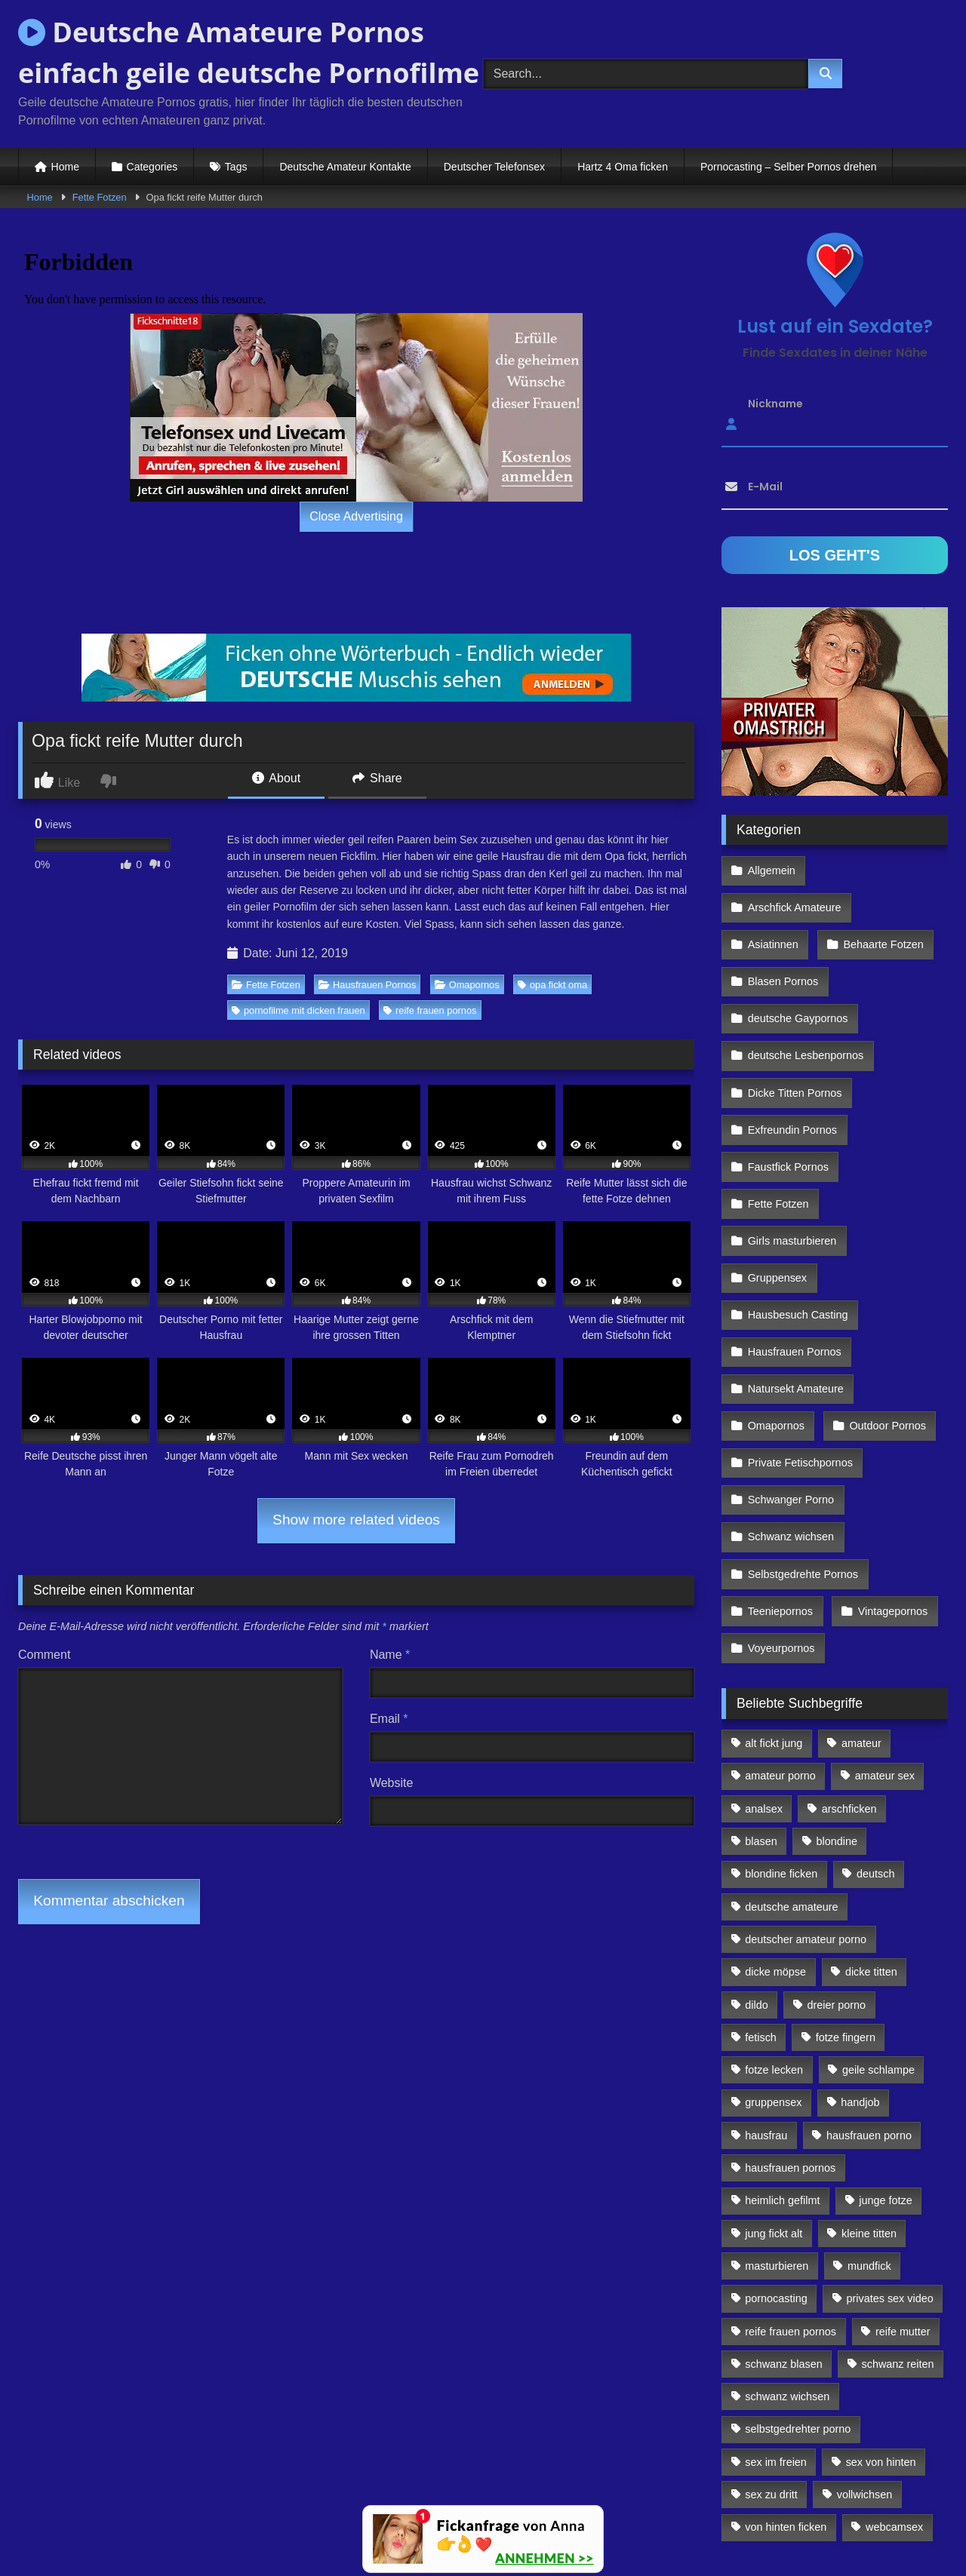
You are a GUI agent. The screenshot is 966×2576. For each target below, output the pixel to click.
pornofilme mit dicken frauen (298, 1010)
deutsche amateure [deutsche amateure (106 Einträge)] (791, 1778)
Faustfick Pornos (787, 1097)
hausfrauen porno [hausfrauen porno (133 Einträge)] (869, 2006)
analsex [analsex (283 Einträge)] (764, 1680)
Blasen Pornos (782, 935)
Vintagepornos (889, 1490)
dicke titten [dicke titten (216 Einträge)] (871, 1844)
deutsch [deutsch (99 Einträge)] (875, 1745)
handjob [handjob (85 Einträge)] (860, 1974)
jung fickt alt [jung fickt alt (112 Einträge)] (773, 2105)
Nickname (775, 403)
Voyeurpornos (780, 1522)
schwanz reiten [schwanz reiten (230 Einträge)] (898, 2235)
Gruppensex (776, 1196)
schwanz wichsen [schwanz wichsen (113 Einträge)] (787, 2268)
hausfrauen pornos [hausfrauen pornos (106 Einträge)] (790, 2040)
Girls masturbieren (791, 1163)
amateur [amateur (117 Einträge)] (861, 1615)
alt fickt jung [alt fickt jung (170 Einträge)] (773, 1615)
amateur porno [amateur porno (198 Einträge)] (780, 1647)
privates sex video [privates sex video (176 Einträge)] (890, 2170)
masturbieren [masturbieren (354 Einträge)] (776, 2137)
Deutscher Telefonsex (494, 167)
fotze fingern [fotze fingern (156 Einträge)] (845, 1908)
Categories (152, 167)
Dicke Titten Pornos (794, 1033)
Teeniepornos (779, 1490)
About (276, 778)
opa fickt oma (552, 984)
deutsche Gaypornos (797, 967)
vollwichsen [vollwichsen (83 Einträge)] (865, 2366)
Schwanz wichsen (790, 1424)
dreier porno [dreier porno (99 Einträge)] (837, 1876)
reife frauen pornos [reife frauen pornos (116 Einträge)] (790, 2203)
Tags (236, 167)
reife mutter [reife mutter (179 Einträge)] (903, 2203)
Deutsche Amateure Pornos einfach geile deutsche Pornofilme (248, 52)
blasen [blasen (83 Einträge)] (761, 1713)
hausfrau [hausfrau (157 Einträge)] (766, 2006)
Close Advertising (356, 516)
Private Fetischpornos (799, 1359)
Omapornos (467, 984)
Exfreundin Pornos (791, 1065)
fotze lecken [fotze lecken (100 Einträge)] (774, 1942)
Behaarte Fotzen (880, 902)
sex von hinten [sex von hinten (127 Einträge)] (881, 2333)
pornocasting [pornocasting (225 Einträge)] (776, 2170)
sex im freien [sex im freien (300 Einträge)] (776, 2333)
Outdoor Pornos (884, 1327)
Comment (44, 1654)
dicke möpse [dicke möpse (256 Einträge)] (775, 1844)
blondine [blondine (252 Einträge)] (837, 1713)
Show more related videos (356, 1519)
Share (377, 778)
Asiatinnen (772, 902)
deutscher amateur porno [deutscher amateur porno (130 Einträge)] (805, 1810)
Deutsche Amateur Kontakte (345, 167)
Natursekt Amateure (795, 1294)
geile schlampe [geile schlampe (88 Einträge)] (878, 1942)
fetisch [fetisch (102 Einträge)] (761, 1908)
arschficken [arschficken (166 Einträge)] (849, 1680)
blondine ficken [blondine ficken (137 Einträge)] (781, 1745)
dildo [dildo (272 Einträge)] (756, 1876)
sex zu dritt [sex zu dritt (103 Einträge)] (771, 2366)
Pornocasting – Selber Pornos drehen (788, 167)
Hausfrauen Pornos (367, 984)
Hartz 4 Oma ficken (622, 167)
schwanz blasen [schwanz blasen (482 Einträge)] (783, 2235)
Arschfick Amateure (884, 869)
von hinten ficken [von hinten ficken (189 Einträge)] (785, 2399)
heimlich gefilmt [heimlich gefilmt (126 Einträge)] (782, 2072)
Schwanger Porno (790, 1392)
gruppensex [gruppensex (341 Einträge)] (773, 1974)
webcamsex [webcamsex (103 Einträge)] (894, 2399)
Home (65, 167)
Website (392, 1782)
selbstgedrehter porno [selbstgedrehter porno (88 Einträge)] (798, 2301)
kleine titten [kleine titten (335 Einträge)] (869, 2105)
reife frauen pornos (429, 1010)
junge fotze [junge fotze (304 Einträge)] (885, 2072)
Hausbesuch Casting (797, 1229)
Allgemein (771, 869)
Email (389, 1718)
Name (390, 1654)
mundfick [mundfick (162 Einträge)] (869, 2137)
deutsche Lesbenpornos (805, 1000)
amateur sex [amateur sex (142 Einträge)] (885, 1647)
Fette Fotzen (99, 197)
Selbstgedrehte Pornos (802, 1457)
